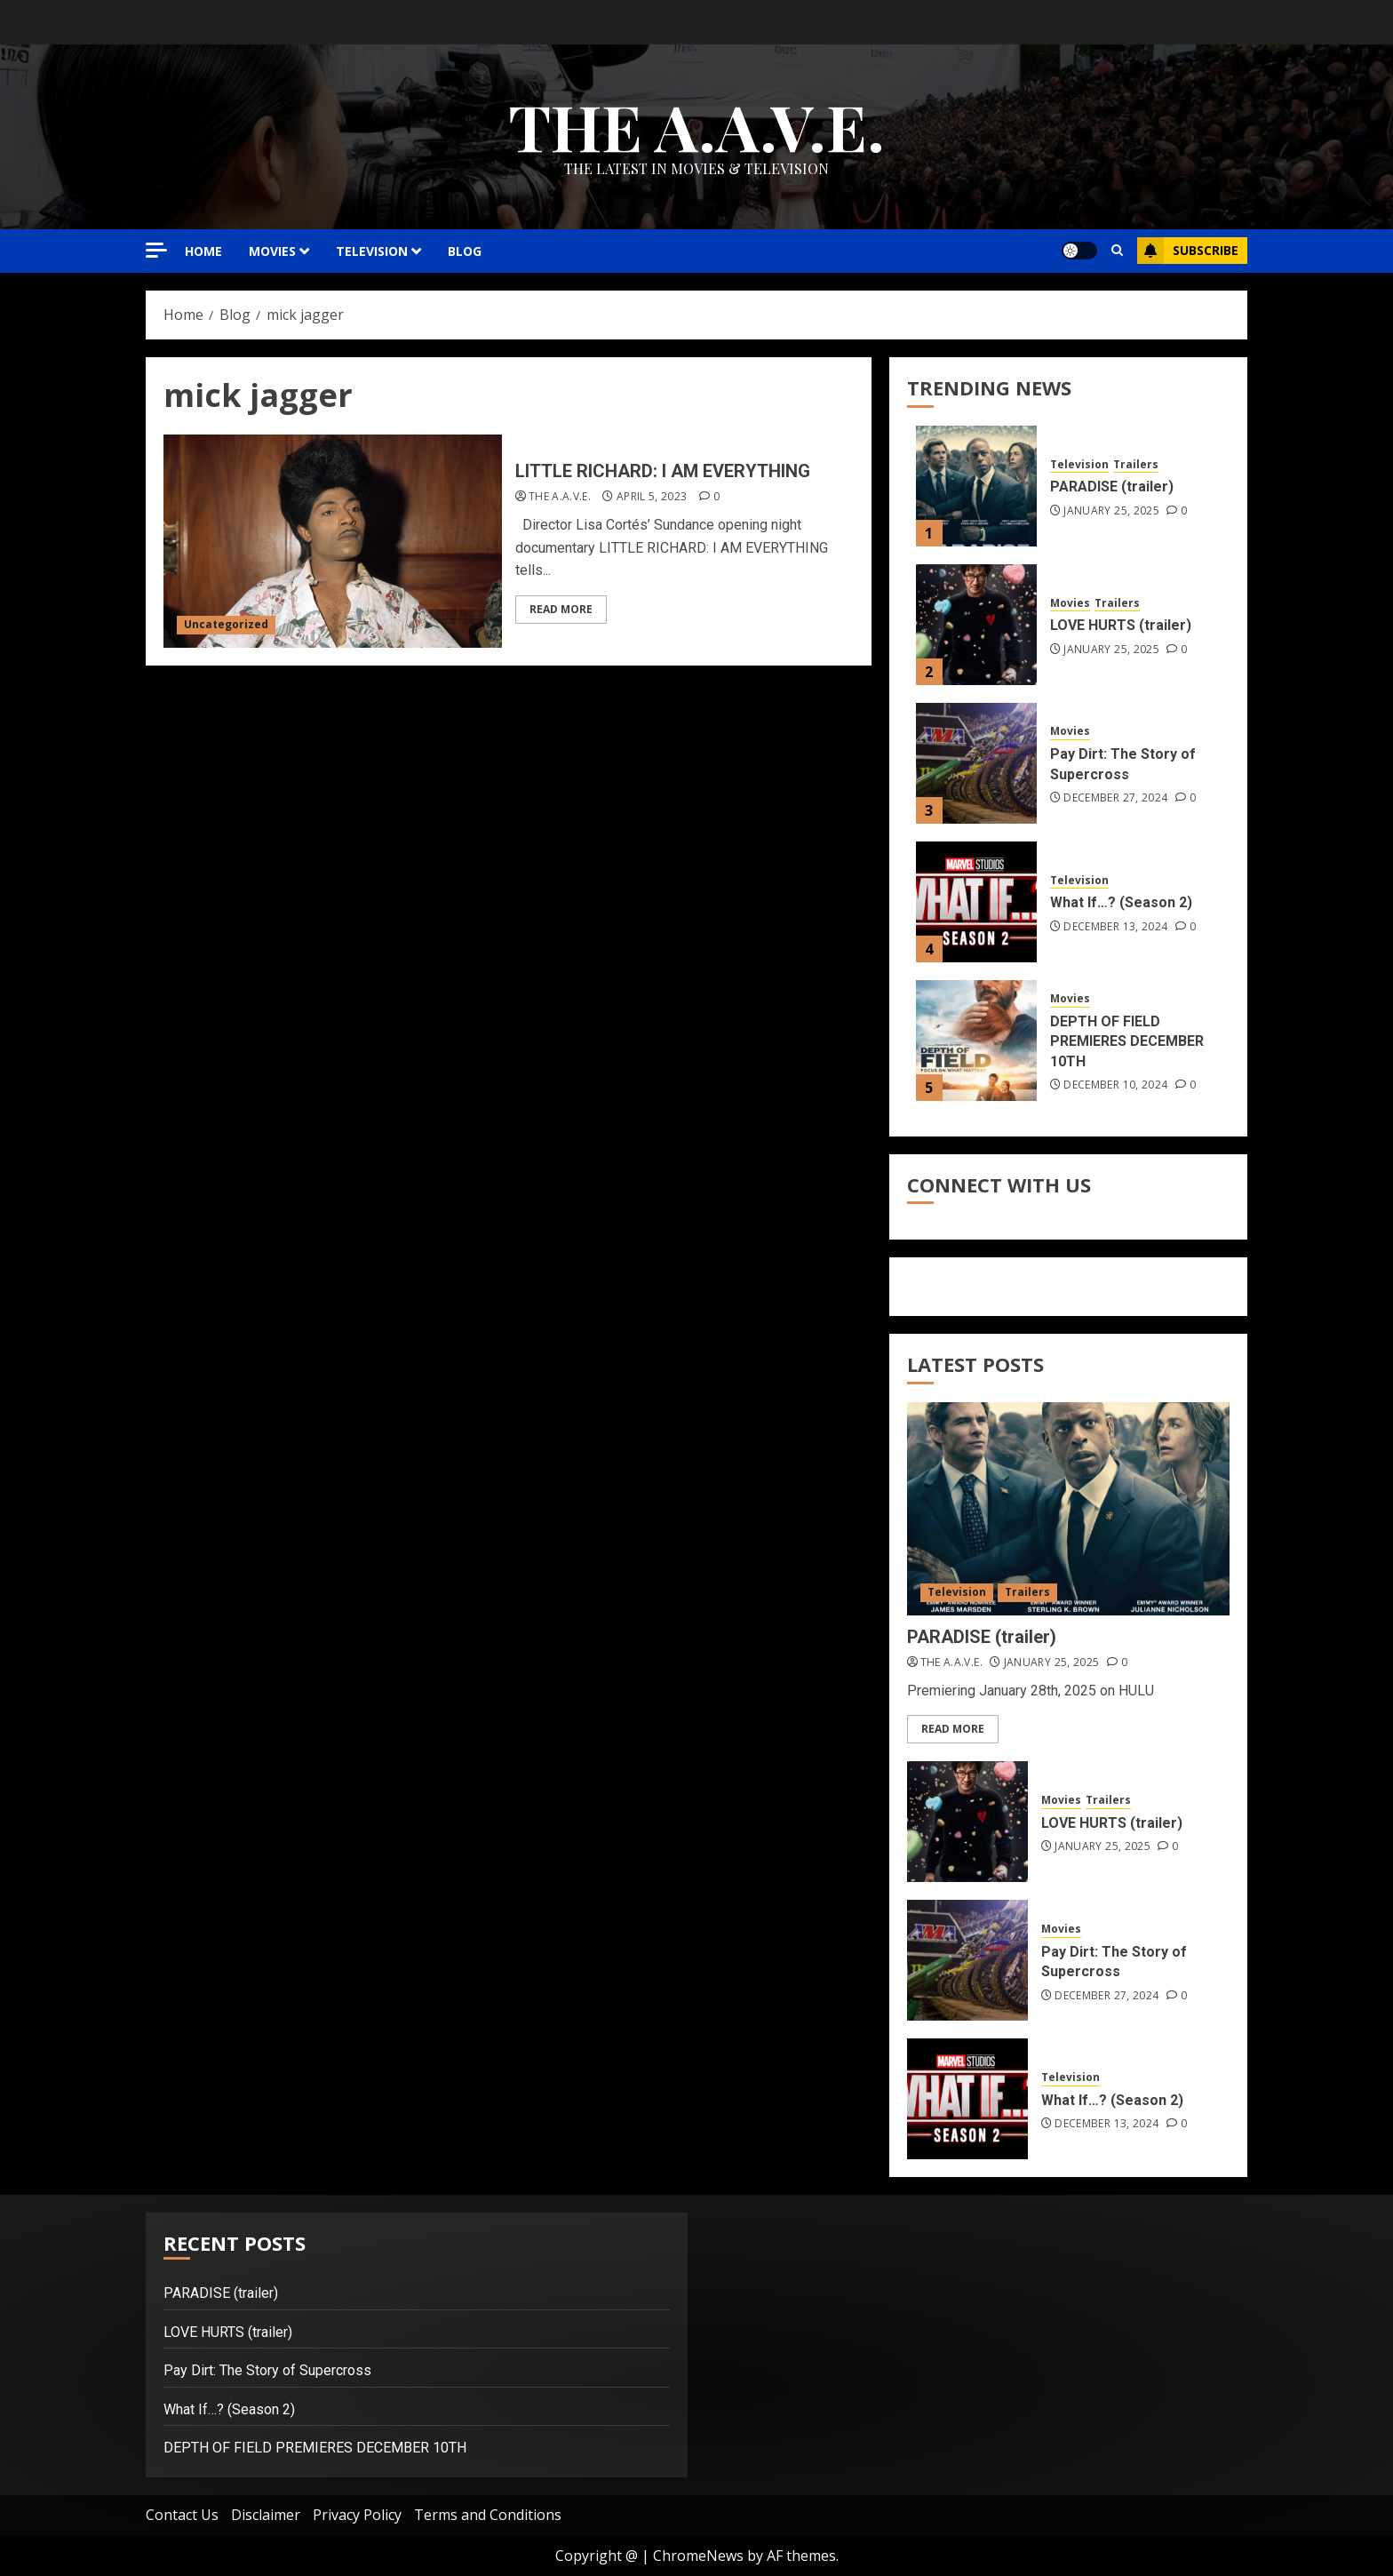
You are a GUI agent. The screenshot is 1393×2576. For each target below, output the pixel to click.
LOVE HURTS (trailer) (1120, 625)
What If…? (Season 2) (1121, 902)
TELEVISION (372, 251)
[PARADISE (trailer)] (976, 486)
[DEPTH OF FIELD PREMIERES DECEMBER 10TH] (976, 1040)
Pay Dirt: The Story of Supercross (267, 2370)
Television (1079, 465)
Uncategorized (226, 624)
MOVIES (272, 251)
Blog (465, 251)
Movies (1070, 603)
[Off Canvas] (156, 250)
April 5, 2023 (652, 497)
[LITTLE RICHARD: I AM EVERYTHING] (332, 541)
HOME (203, 251)
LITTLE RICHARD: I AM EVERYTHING (662, 471)
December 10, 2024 (1115, 1085)
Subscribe (1187, 250)
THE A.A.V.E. (696, 125)
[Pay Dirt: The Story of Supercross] (976, 763)
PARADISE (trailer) (1112, 486)
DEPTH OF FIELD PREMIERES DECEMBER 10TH (1127, 1041)
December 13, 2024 (1115, 927)
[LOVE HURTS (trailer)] (976, 624)
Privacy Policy (357, 2514)
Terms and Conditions (487, 2514)
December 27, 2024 (1115, 798)
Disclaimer (265, 2514)
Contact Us (182, 2514)
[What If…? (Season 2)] (976, 901)
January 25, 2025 (1111, 511)
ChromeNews (698, 2555)
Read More (561, 609)
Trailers (1135, 465)
